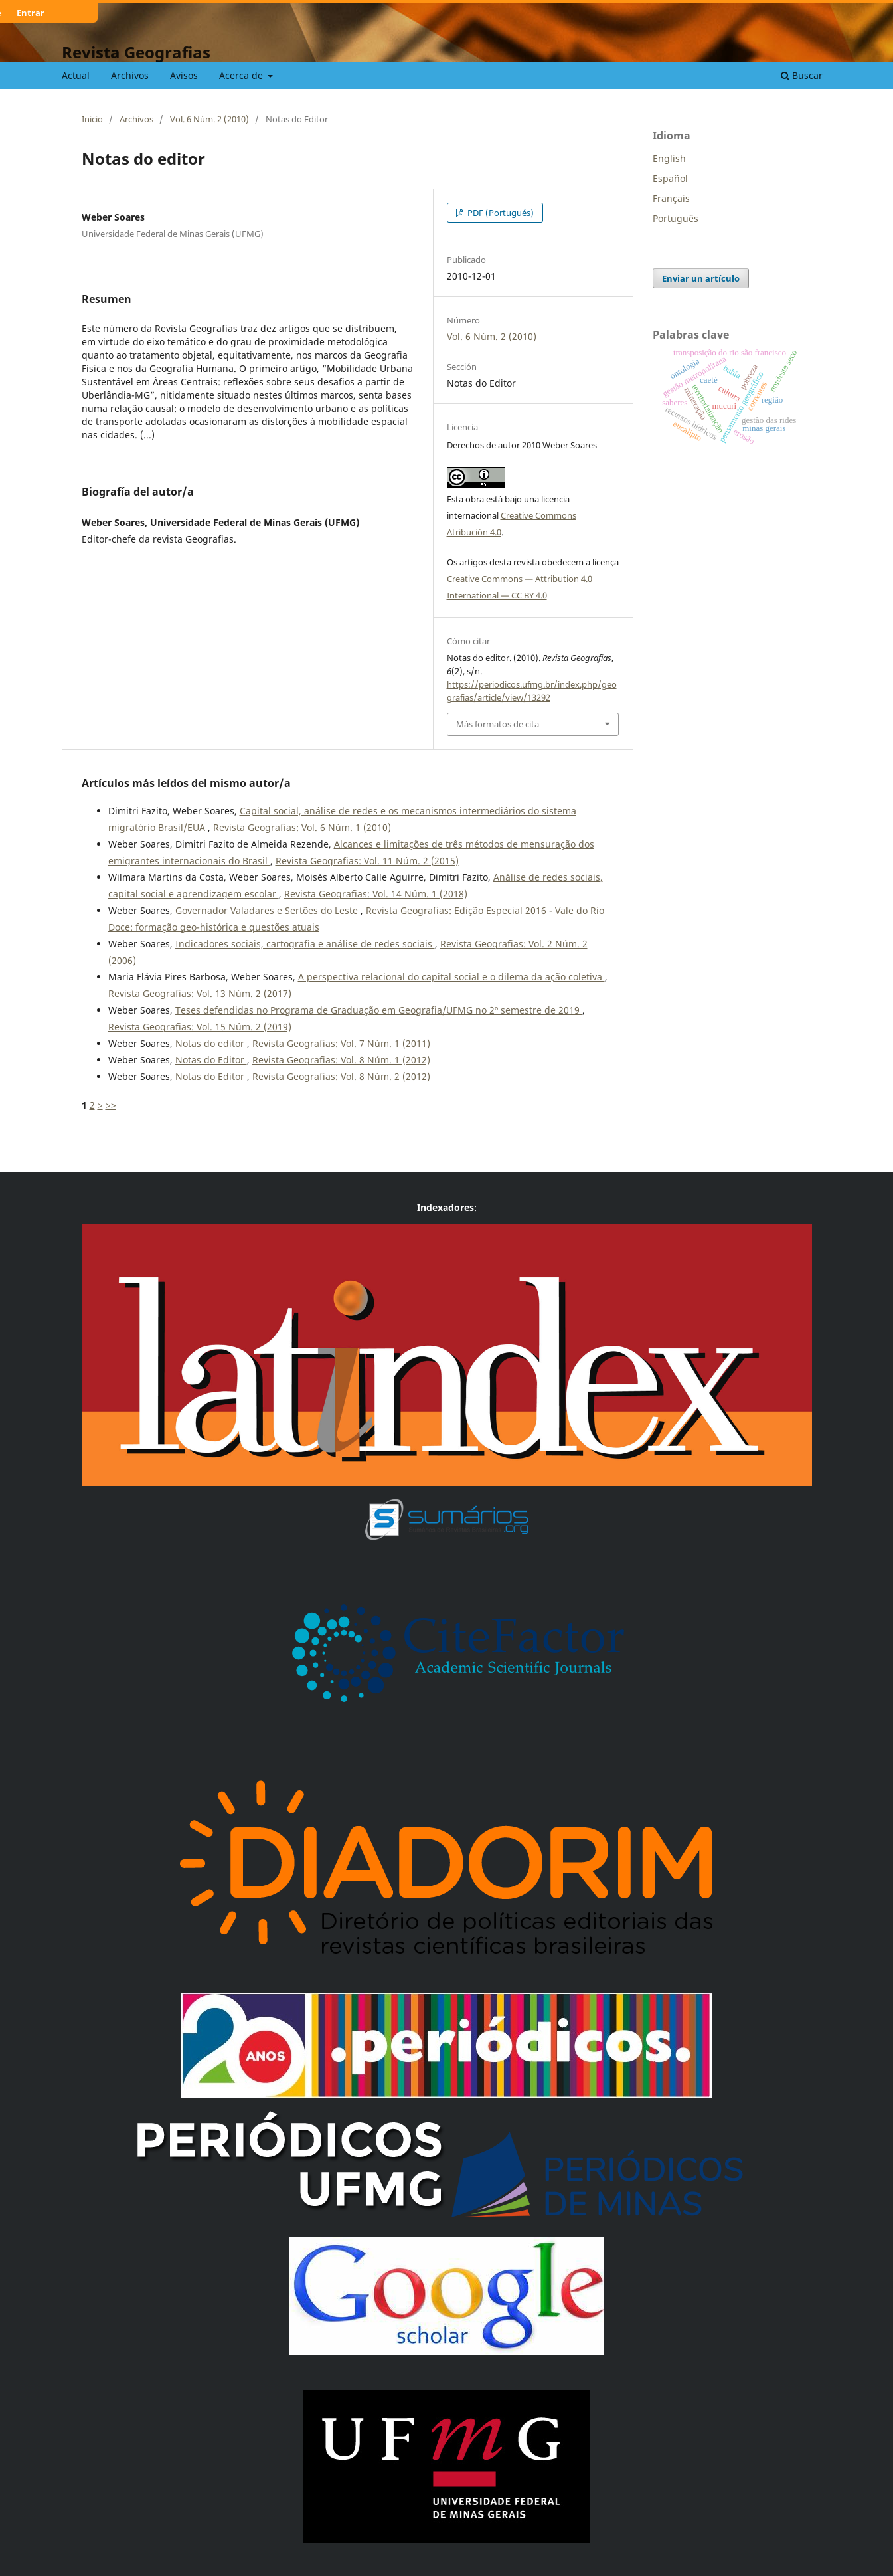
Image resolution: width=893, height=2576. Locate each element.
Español (670, 178)
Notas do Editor (211, 1060)
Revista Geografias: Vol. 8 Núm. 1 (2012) (341, 1060)
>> (111, 1105)
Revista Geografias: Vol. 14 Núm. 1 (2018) (375, 893)
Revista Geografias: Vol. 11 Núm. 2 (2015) (367, 860)
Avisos (184, 75)
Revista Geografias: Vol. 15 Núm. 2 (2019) (199, 1026)
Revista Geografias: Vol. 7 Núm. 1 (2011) (341, 1043)
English (669, 158)
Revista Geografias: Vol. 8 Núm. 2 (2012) (341, 1076)
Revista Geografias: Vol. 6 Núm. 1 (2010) (302, 827)
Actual (76, 75)
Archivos (130, 75)
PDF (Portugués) (499, 213)
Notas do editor (211, 1043)
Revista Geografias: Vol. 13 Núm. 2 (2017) (199, 993)
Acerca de (242, 75)
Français (671, 198)
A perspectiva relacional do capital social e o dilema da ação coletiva (451, 976)
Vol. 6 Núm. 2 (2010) (209, 119)
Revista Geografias (136, 52)
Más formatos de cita (497, 724)
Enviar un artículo (701, 278)
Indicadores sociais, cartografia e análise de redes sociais (305, 943)
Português (675, 218)
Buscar (802, 75)
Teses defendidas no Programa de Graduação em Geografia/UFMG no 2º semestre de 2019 (378, 1010)
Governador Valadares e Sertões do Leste (268, 910)
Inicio (92, 119)
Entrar (30, 13)
